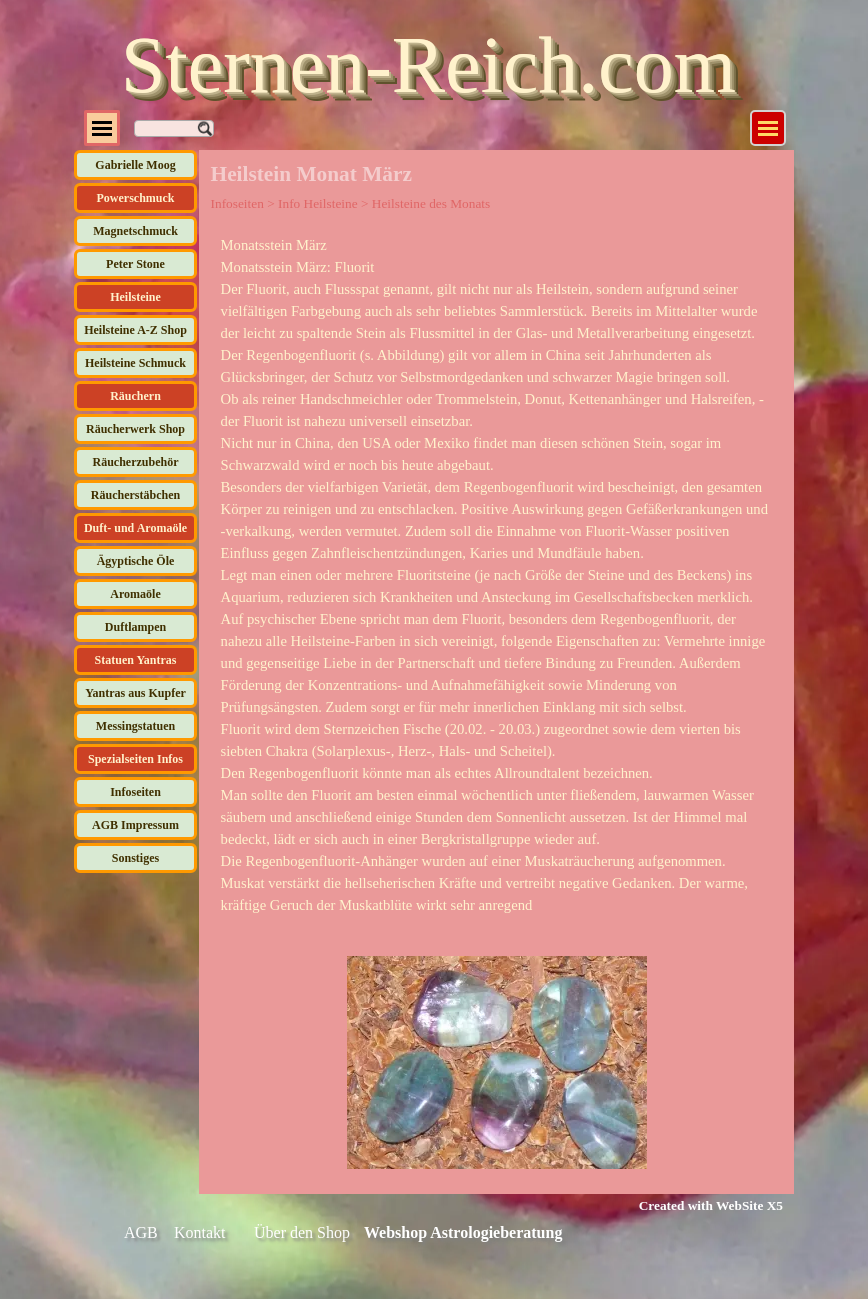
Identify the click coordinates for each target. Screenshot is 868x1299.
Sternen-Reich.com (428, 65)
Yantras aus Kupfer (135, 693)
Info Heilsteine (318, 203)
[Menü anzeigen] (768, 128)
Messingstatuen (135, 726)
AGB (141, 1232)
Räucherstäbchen (135, 495)
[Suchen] (174, 128)
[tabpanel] (497, 575)
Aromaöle (135, 594)
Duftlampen (135, 627)
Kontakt (200, 1232)
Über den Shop (302, 1232)
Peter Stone (135, 264)
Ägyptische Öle (136, 561)
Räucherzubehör (136, 462)
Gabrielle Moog (135, 165)
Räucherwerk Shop (135, 429)
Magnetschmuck (135, 231)
